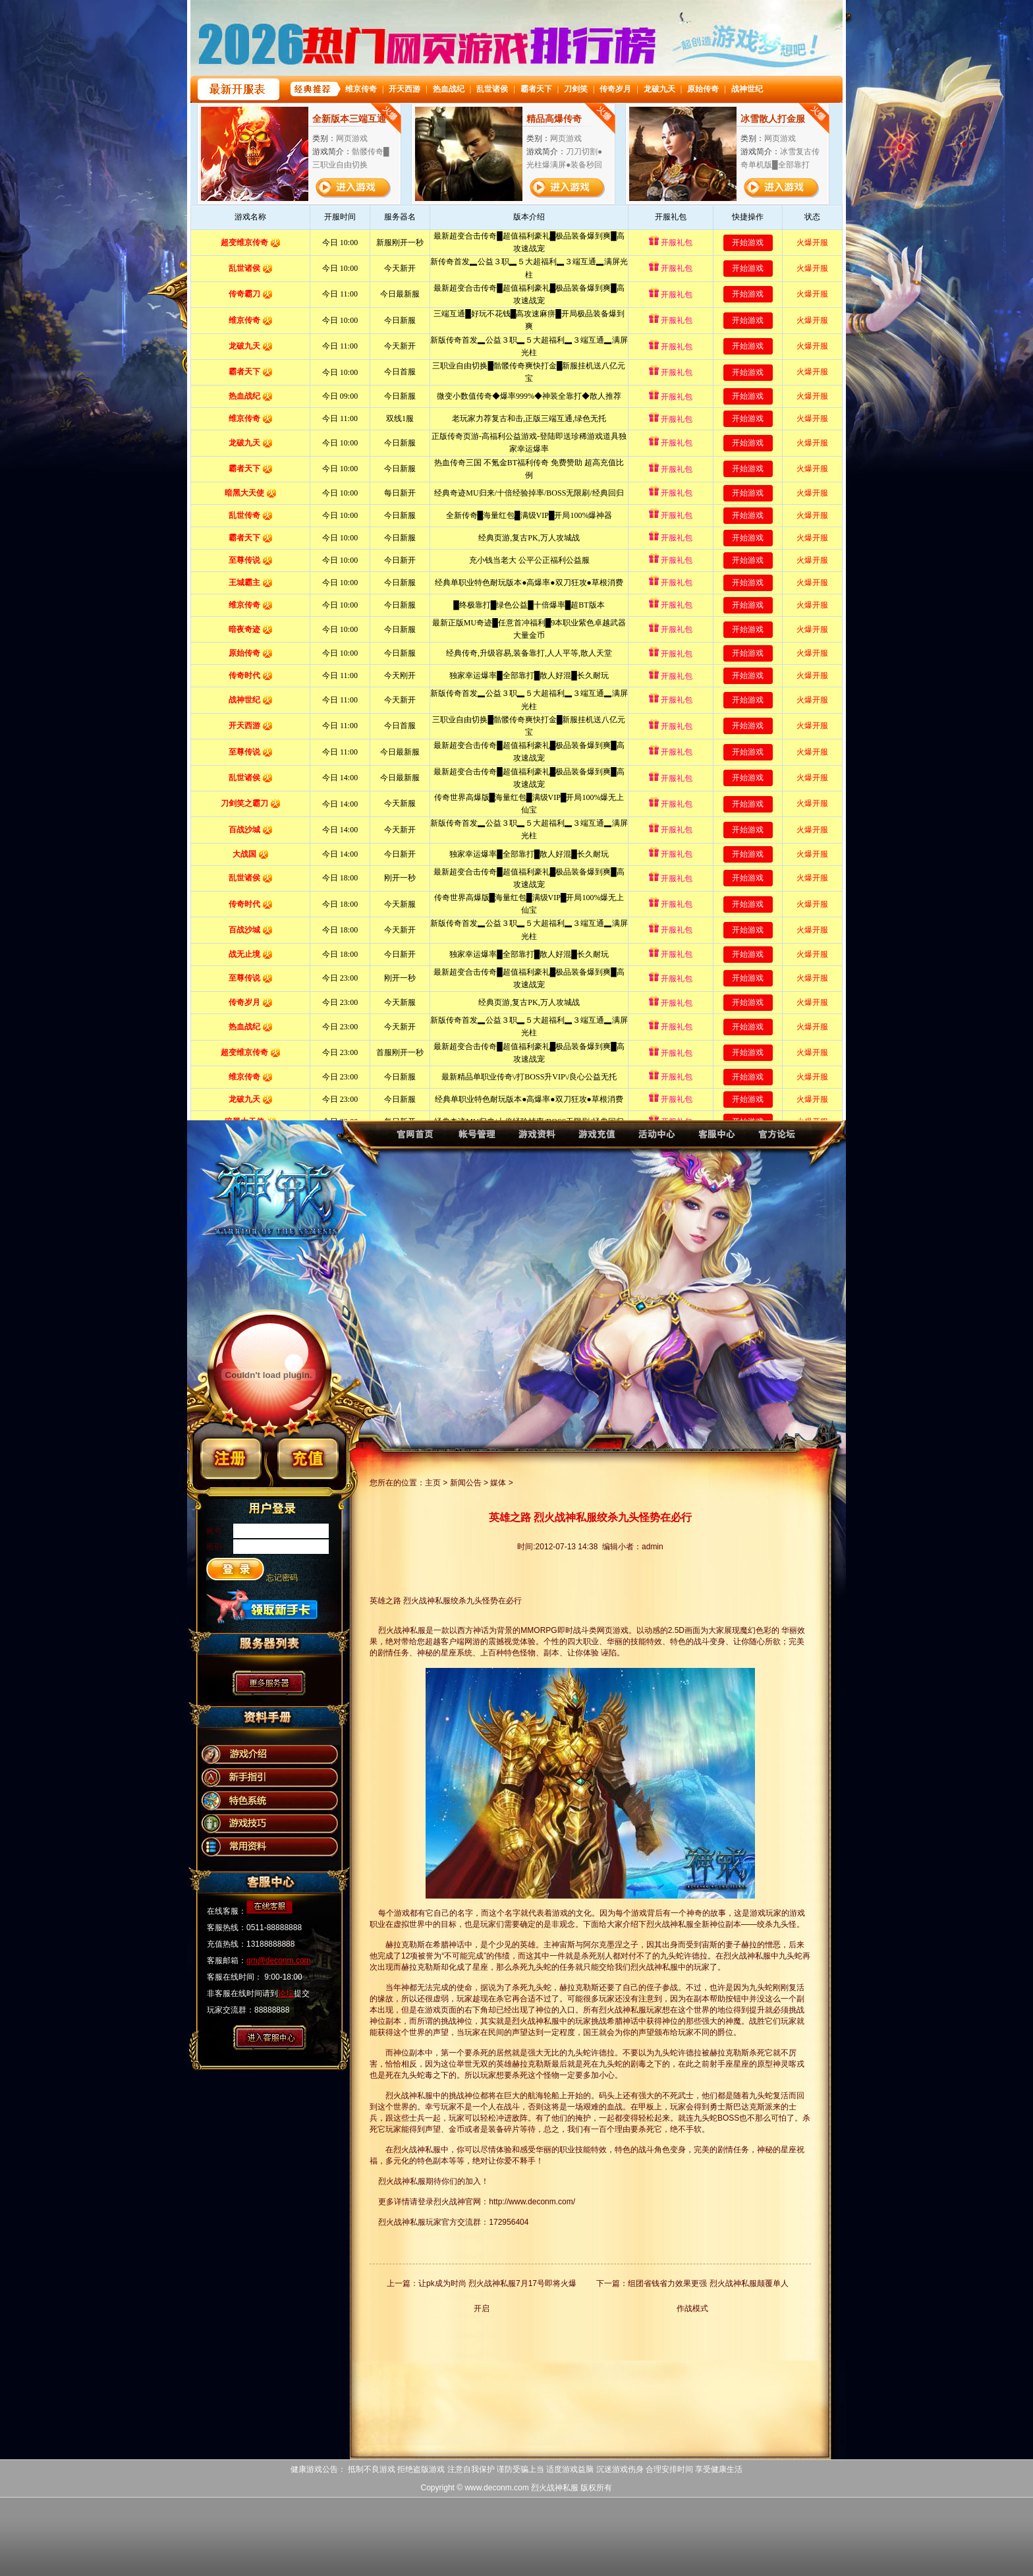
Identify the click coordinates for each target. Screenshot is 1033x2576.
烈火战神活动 (657, 1140)
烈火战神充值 (596, 1140)
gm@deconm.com (278, 1960)
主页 (433, 1482)
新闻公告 (466, 1482)
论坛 (286, 1993)
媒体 (498, 1482)
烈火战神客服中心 (718, 1140)
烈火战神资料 (534, 1140)
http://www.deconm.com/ (532, 2201)
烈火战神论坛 (779, 1140)
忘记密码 (282, 1577)
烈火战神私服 (554, 2487)
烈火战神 (412, 1140)
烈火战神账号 (473, 1140)
